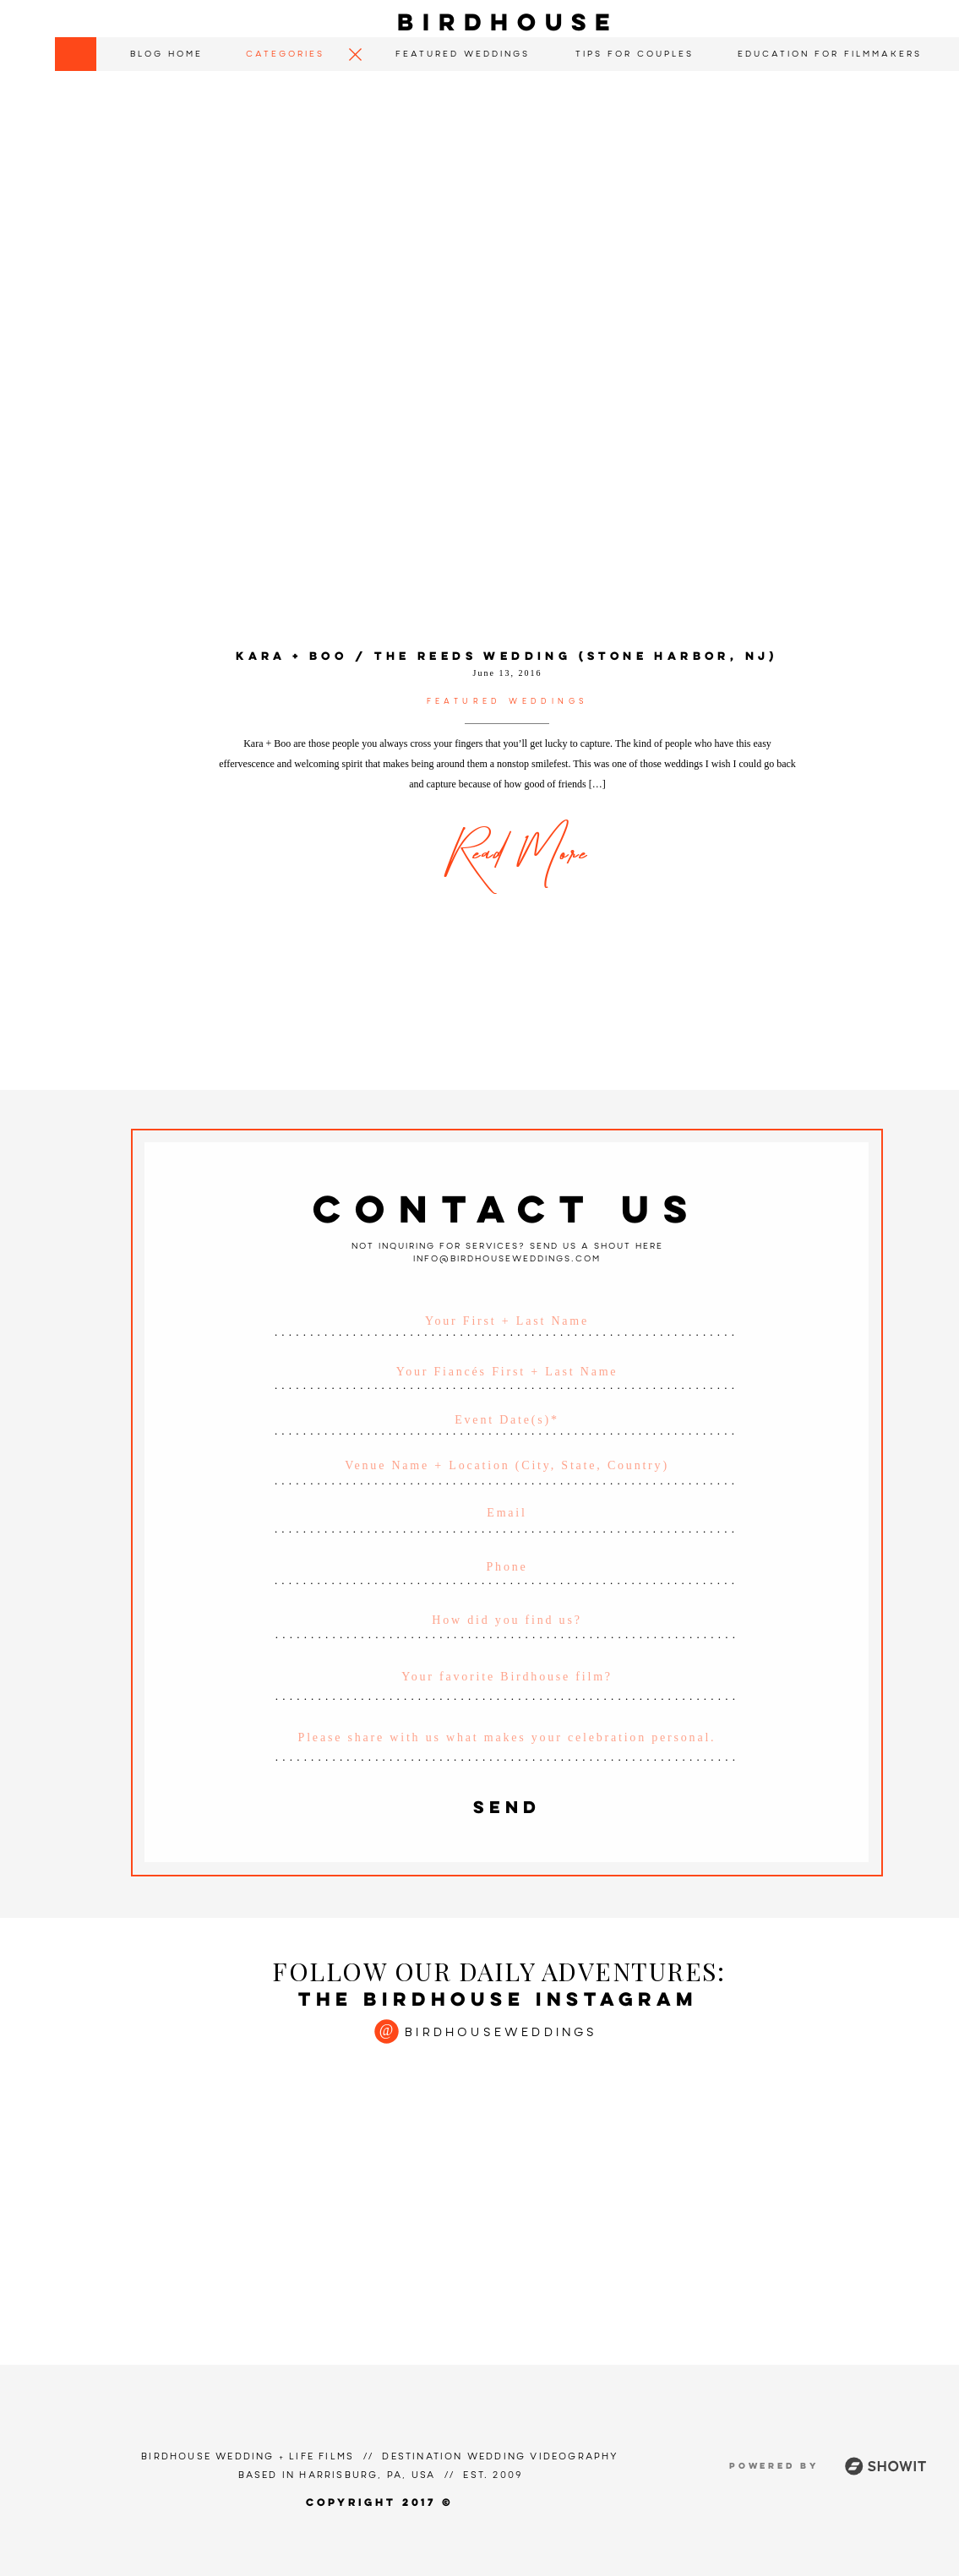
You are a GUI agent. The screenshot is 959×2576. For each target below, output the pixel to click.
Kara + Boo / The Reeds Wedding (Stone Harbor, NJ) (507, 657)
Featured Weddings (508, 701)
